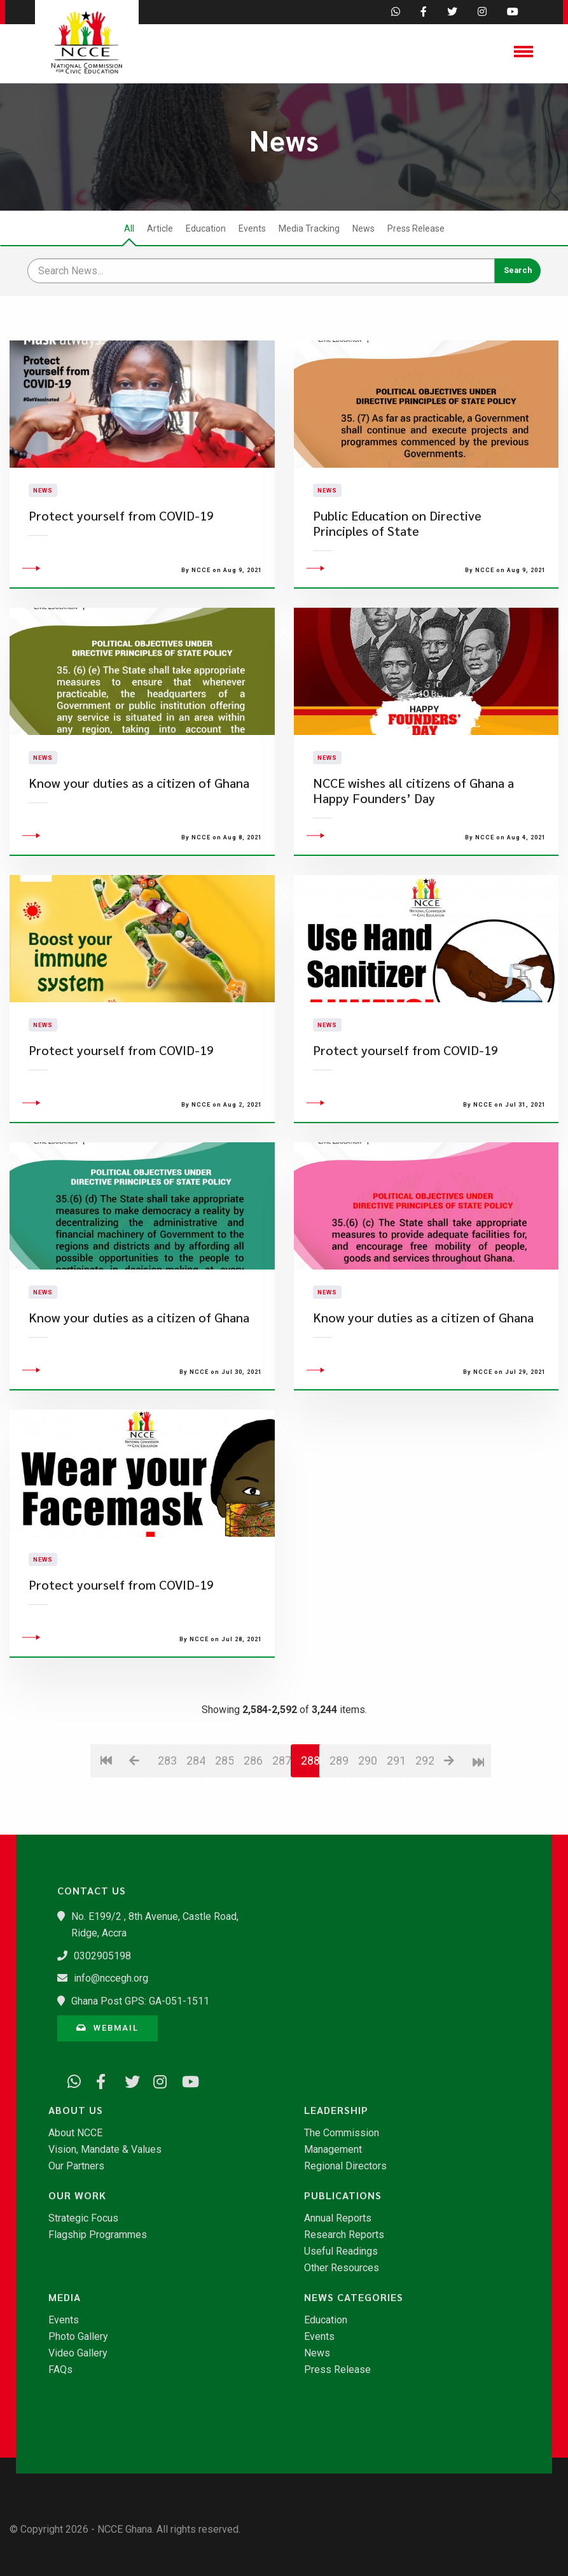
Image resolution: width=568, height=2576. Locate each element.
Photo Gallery (78, 2337)
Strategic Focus (83, 2218)
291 (396, 1833)
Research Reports (344, 2235)
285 (224, 1833)
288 (310, 1833)
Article (160, 228)
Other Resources (341, 2268)
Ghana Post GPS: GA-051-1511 (140, 2001)
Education (206, 228)
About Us (75, 2110)
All (129, 228)
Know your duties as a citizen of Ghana (139, 856)
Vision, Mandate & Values (105, 2150)
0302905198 (102, 1956)
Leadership (336, 2110)
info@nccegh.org (111, 1978)
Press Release (416, 228)
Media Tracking (309, 228)
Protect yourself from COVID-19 (121, 552)
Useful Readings (341, 2251)
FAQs (60, 2370)
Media (64, 2297)
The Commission (341, 2133)
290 (367, 1833)
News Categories (353, 2297)
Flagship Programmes (97, 2235)
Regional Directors (345, 2166)
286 (253, 1833)
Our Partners (76, 2166)
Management (333, 2150)
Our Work (77, 2195)
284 (195, 1833)
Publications (343, 2195)
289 (338, 1833)
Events (252, 228)
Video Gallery (77, 2353)
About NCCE (75, 2133)
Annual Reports (337, 2218)
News (363, 228)
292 (424, 1833)
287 (281, 1833)
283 (167, 1833)
